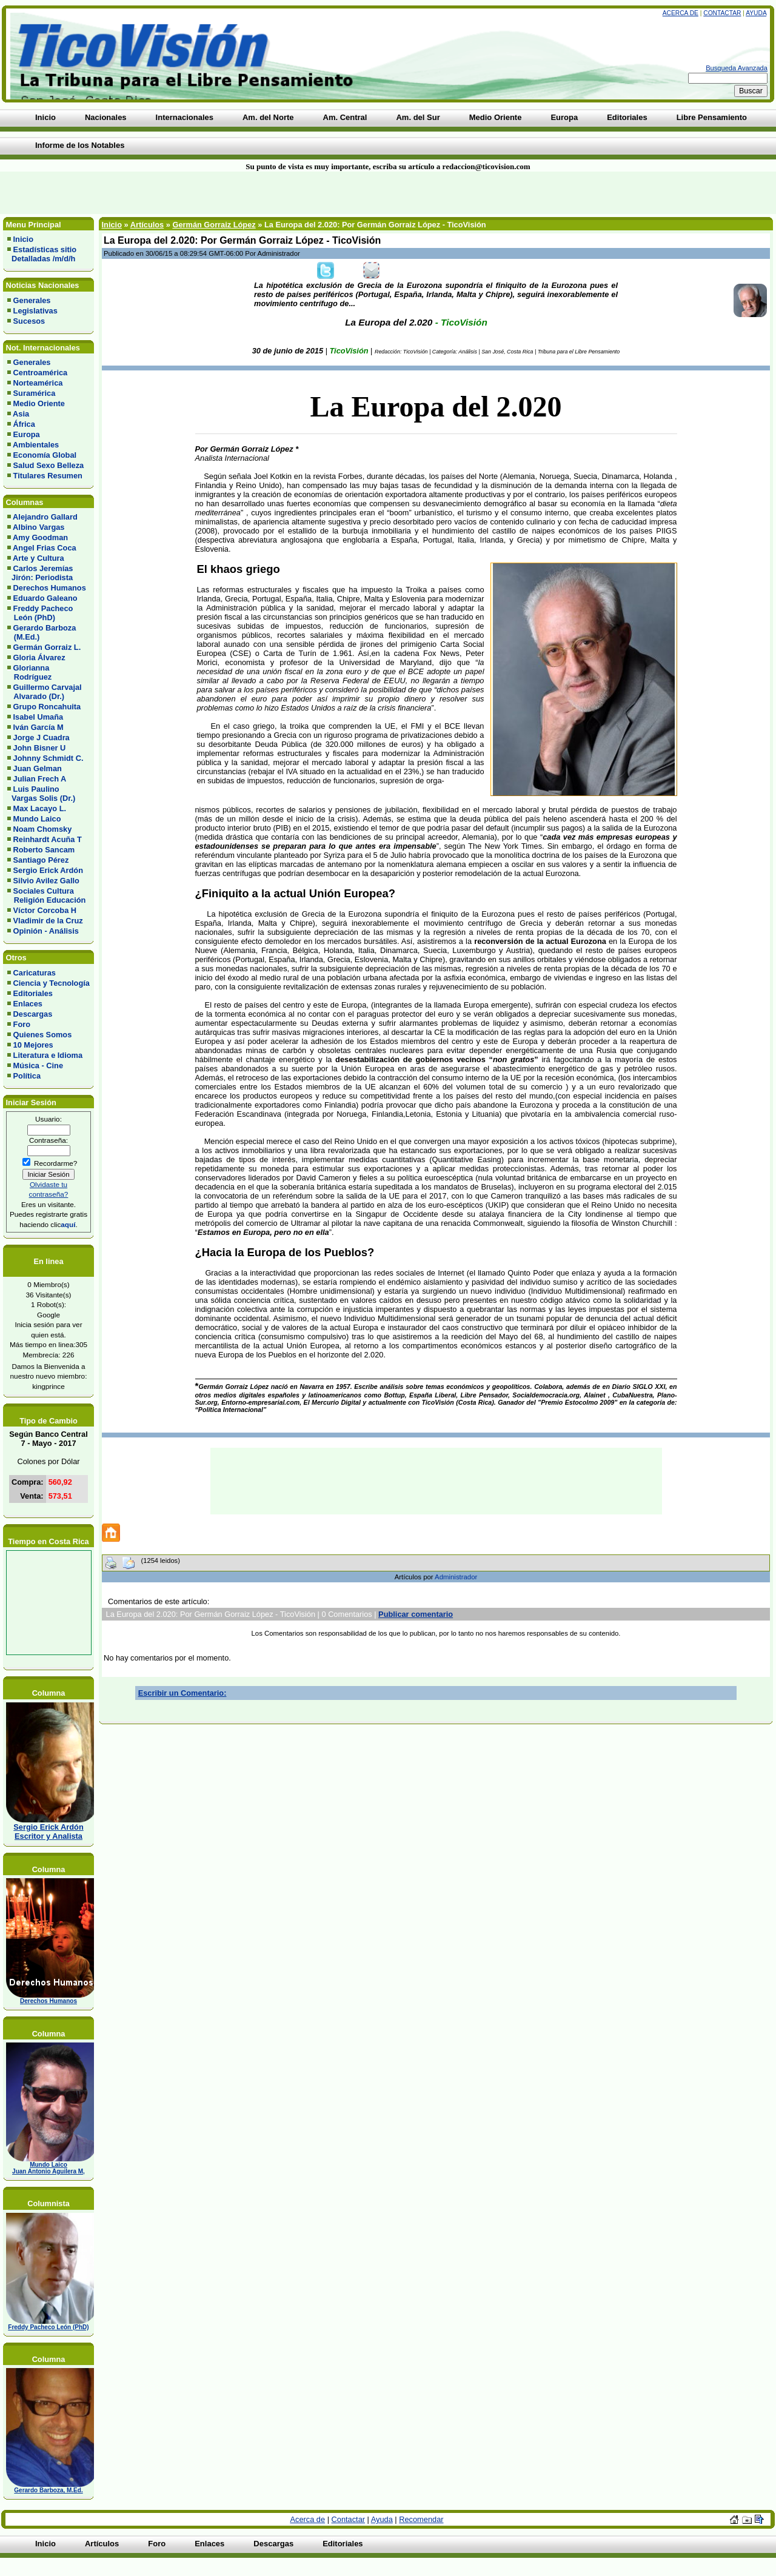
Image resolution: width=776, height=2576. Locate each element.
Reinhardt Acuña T (47, 839)
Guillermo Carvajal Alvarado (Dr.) (44, 692)
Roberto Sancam (44, 849)
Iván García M (38, 727)
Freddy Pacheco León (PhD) (40, 613)
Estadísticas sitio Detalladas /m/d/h (41, 254)
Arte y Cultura (38, 558)
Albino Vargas (38, 527)
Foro (21, 1024)
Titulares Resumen (47, 475)
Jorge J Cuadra (41, 737)
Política (27, 1075)
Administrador (456, 1577)
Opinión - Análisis (46, 930)
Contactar (722, 13)
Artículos (147, 224)
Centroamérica (40, 372)
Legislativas (35, 310)
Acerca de (680, 13)
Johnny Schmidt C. (48, 758)
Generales (32, 300)
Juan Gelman (37, 768)
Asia (21, 413)
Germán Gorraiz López (213, 224)
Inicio (23, 239)
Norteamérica (38, 382)
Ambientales (36, 444)
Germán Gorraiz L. (47, 647)
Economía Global (45, 455)
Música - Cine (38, 1065)
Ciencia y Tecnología (51, 983)
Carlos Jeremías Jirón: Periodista (40, 573)
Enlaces (27, 1003)
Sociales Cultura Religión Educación (46, 895)
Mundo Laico (37, 818)
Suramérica (34, 393)
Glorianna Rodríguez (29, 672)
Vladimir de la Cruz (48, 920)
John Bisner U (39, 747)
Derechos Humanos (49, 587)
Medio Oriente (39, 403)
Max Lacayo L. (39, 808)
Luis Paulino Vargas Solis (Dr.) (41, 794)
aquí (68, 1224)
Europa (26, 434)
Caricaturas (34, 972)
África (24, 424)
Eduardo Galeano (45, 598)
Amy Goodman (40, 537)
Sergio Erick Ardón (48, 870)
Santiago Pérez (41, 860)
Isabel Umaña (38, 716)
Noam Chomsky (42, 829)
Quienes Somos (42, 1034)
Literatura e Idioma (48, 1055)
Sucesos (29, 321)
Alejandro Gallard (45, 516)
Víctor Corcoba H (45, 910)
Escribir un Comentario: (182, 1693)
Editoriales (33, 993)
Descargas (33, 1014)
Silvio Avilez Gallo (46, 880)
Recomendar (421, 2519)
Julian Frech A (40, 778)
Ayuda (756, 13)
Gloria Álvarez (39, 657)
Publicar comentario (415, 1614)
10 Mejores (33, 1044)
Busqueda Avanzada (737, 68)
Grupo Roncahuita (47, 706)
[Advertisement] (186, 193)
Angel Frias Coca (44, 547)
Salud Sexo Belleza (48, 465)
